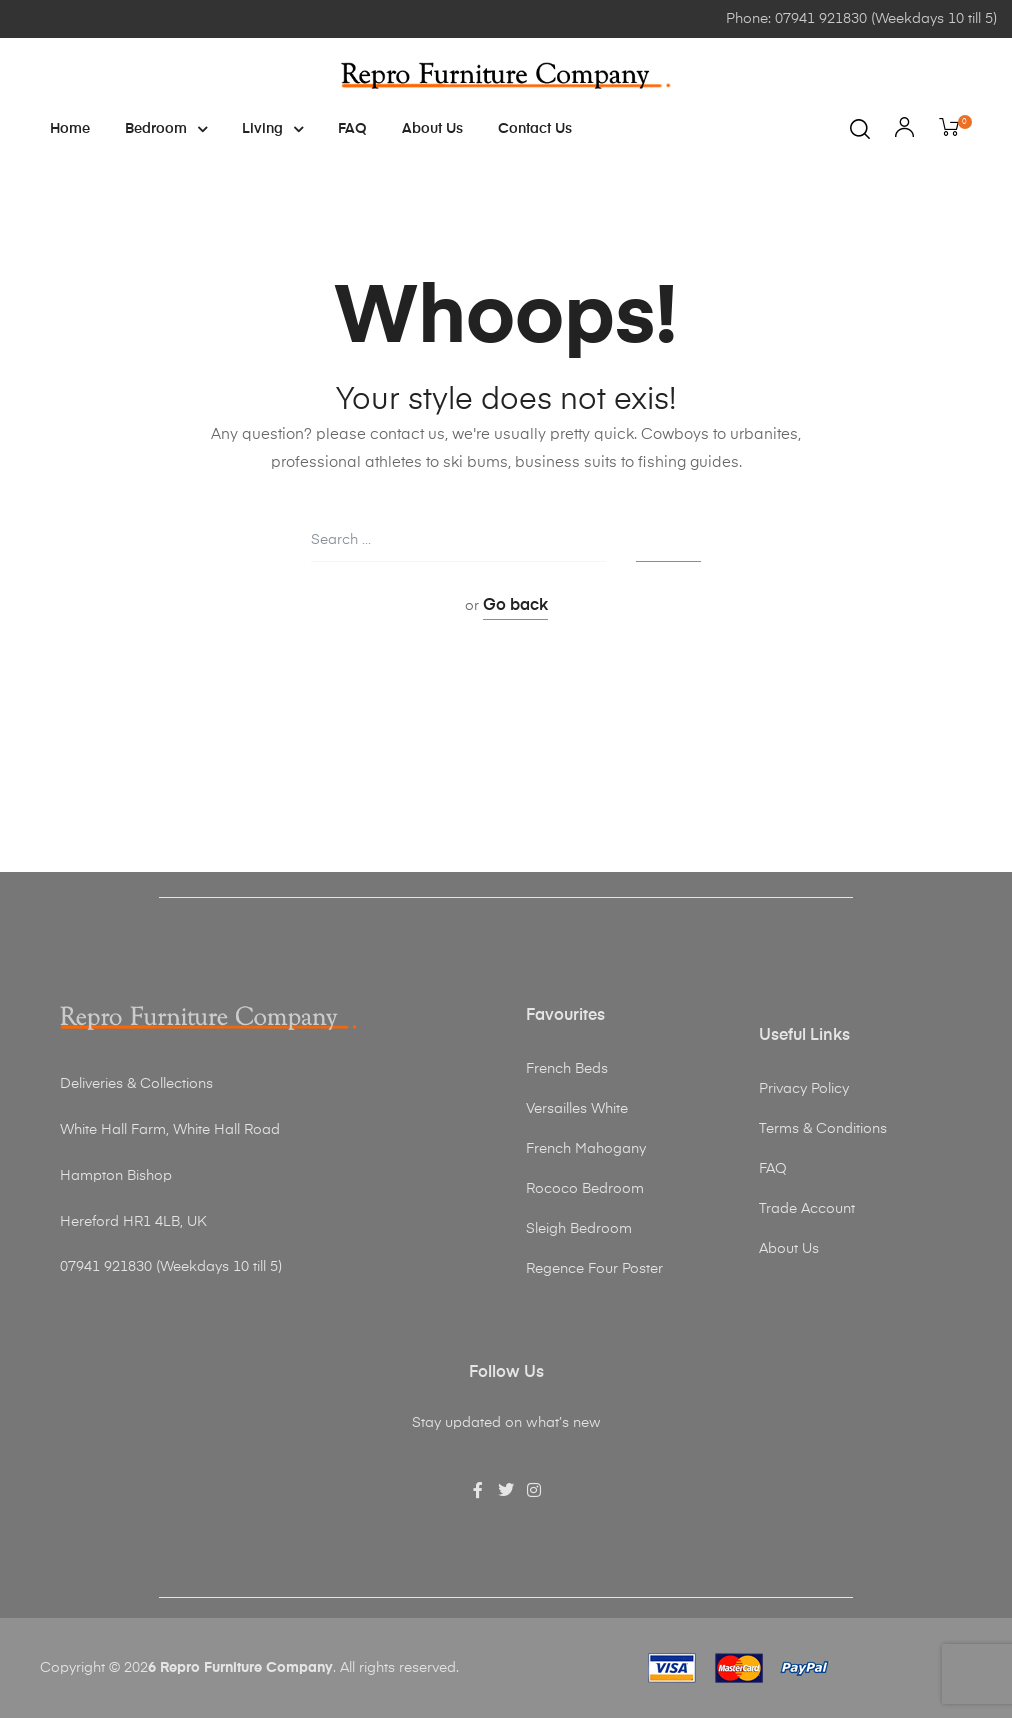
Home (70, 129)
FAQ (352, 129)
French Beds (567, 1069)
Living (272, 129)
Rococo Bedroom (585, 1189)
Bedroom (166, 129)
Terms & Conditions (823, 1129)
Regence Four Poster (594, 1269)
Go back (515, 606)
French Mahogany (586, 1149)
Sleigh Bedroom (579, 1229)
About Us (432, 129)
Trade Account (807, 1209)
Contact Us (535, 129)
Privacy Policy (804, 1089)
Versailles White (577, 1109)
